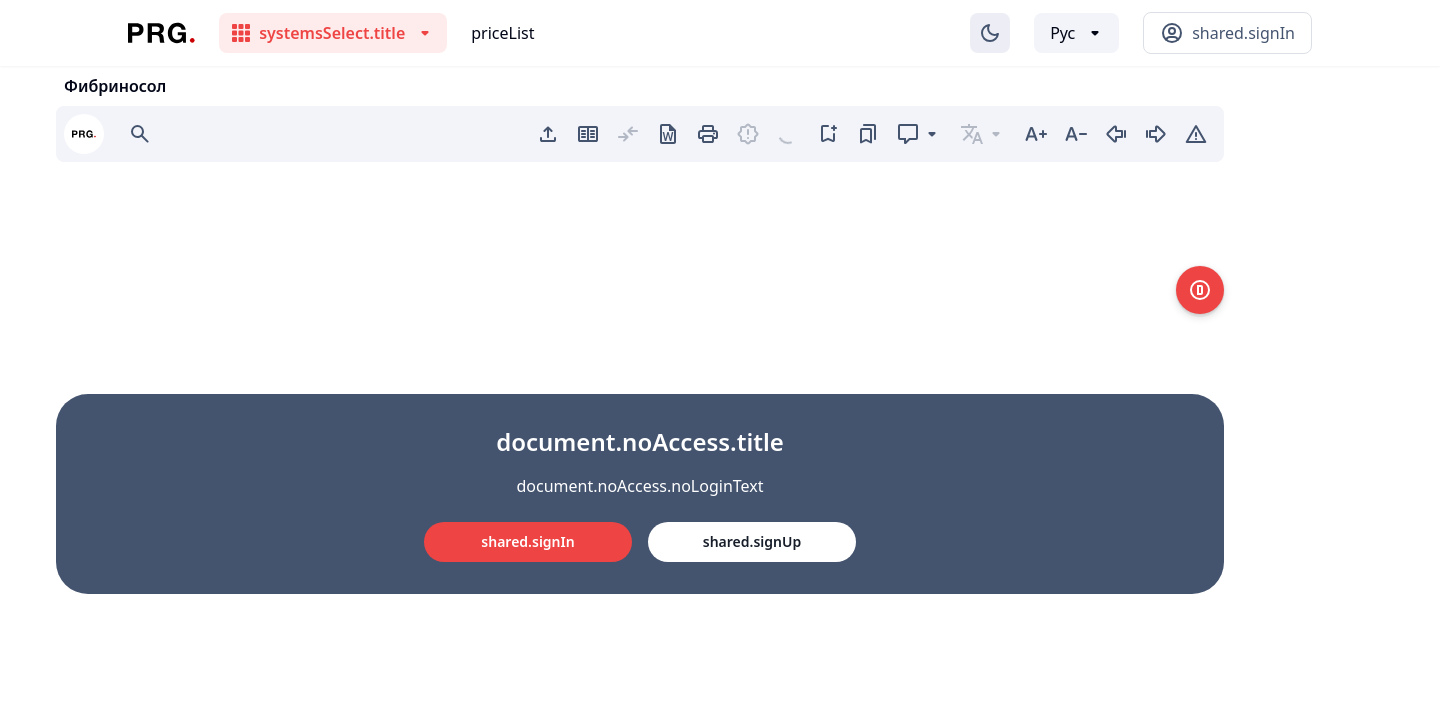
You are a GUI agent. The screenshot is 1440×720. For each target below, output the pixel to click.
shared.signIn (527, 541)
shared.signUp (752, 541)
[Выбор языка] (1076, 33)
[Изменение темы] (990, 33)
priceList (502, 33)
